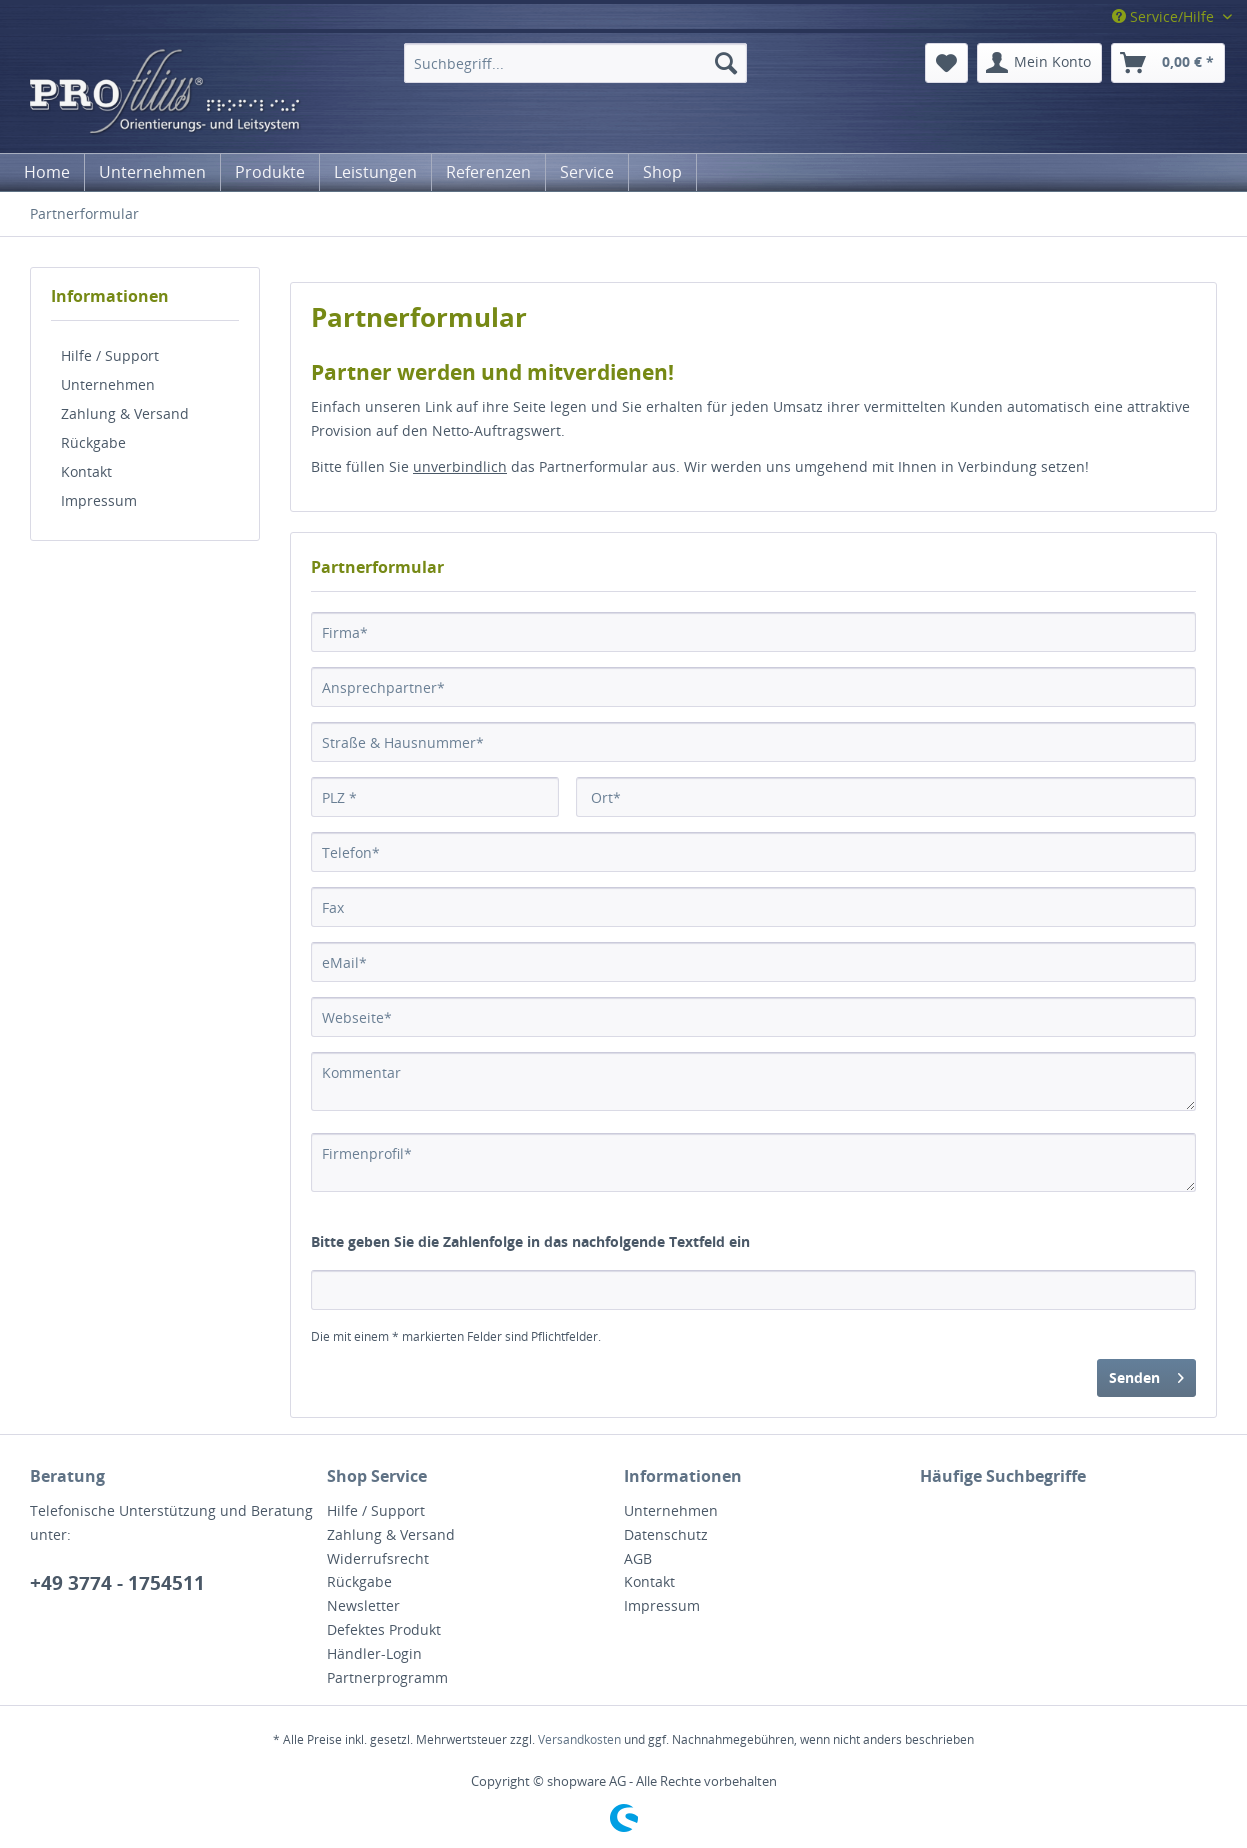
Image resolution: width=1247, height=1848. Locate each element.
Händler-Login (374, 1653)
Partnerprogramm (387, 1677)
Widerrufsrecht (378, 1558)
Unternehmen (108, 384)
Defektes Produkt (384, 1629)
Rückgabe (93, 442)
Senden (1146, 1374)
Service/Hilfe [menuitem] (1165, 16)
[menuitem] (576, 63)
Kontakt (86, 471)
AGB (638, 1558)
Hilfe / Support (110, 355)
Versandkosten (579, 1739)
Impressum (99, 500)
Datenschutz (666, 1534)
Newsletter (363, 1605)
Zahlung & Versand (125, 413)
